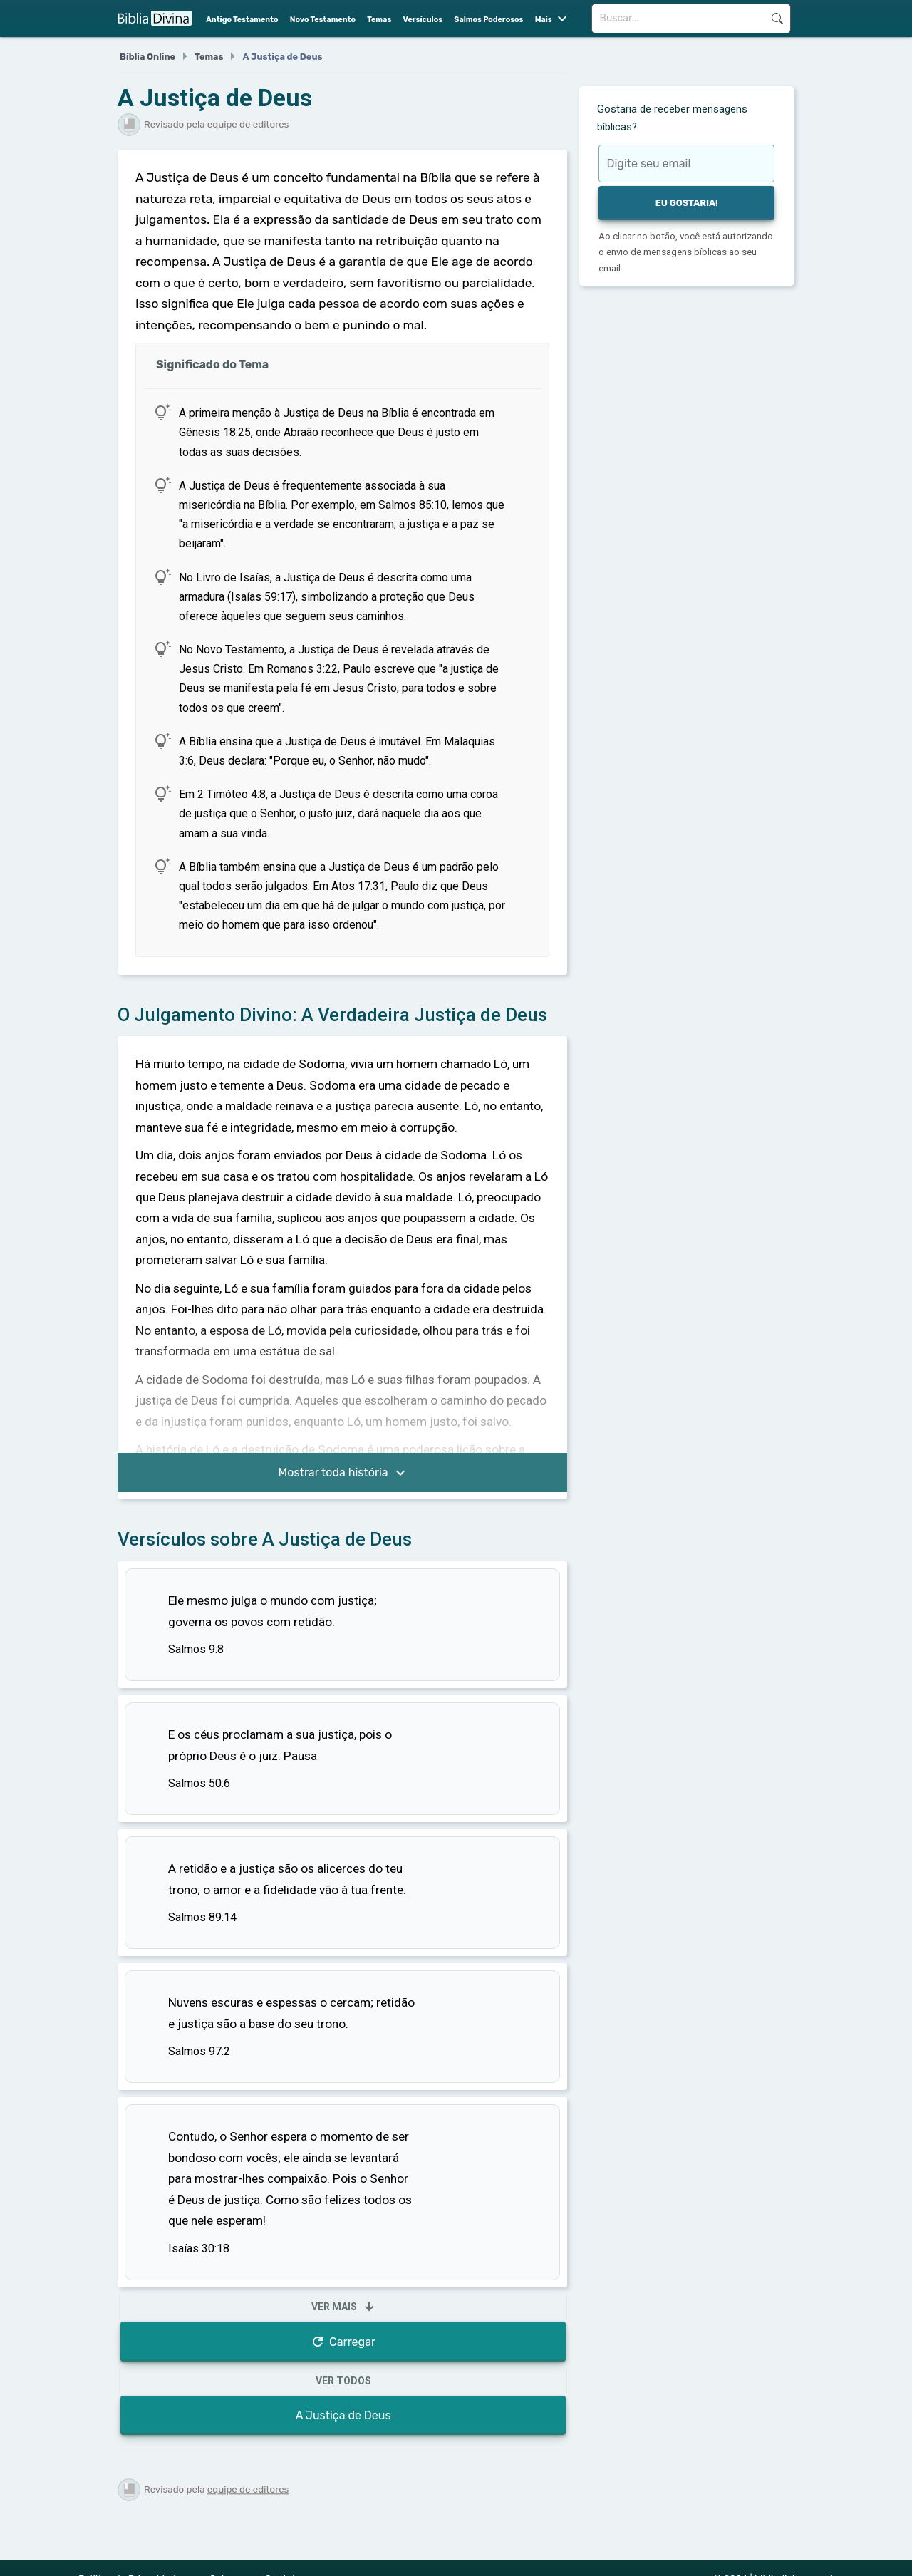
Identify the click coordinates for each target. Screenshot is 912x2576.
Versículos (422, 19)
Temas (379, 19)
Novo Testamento (323, 19)
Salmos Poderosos (488, 19)
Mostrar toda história (344, 1474)
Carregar (343, 2341)
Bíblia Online (147, 56)
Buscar (777, 18)
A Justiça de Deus (343, 2415)
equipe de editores (248, 2489)
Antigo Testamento (242, 19)
